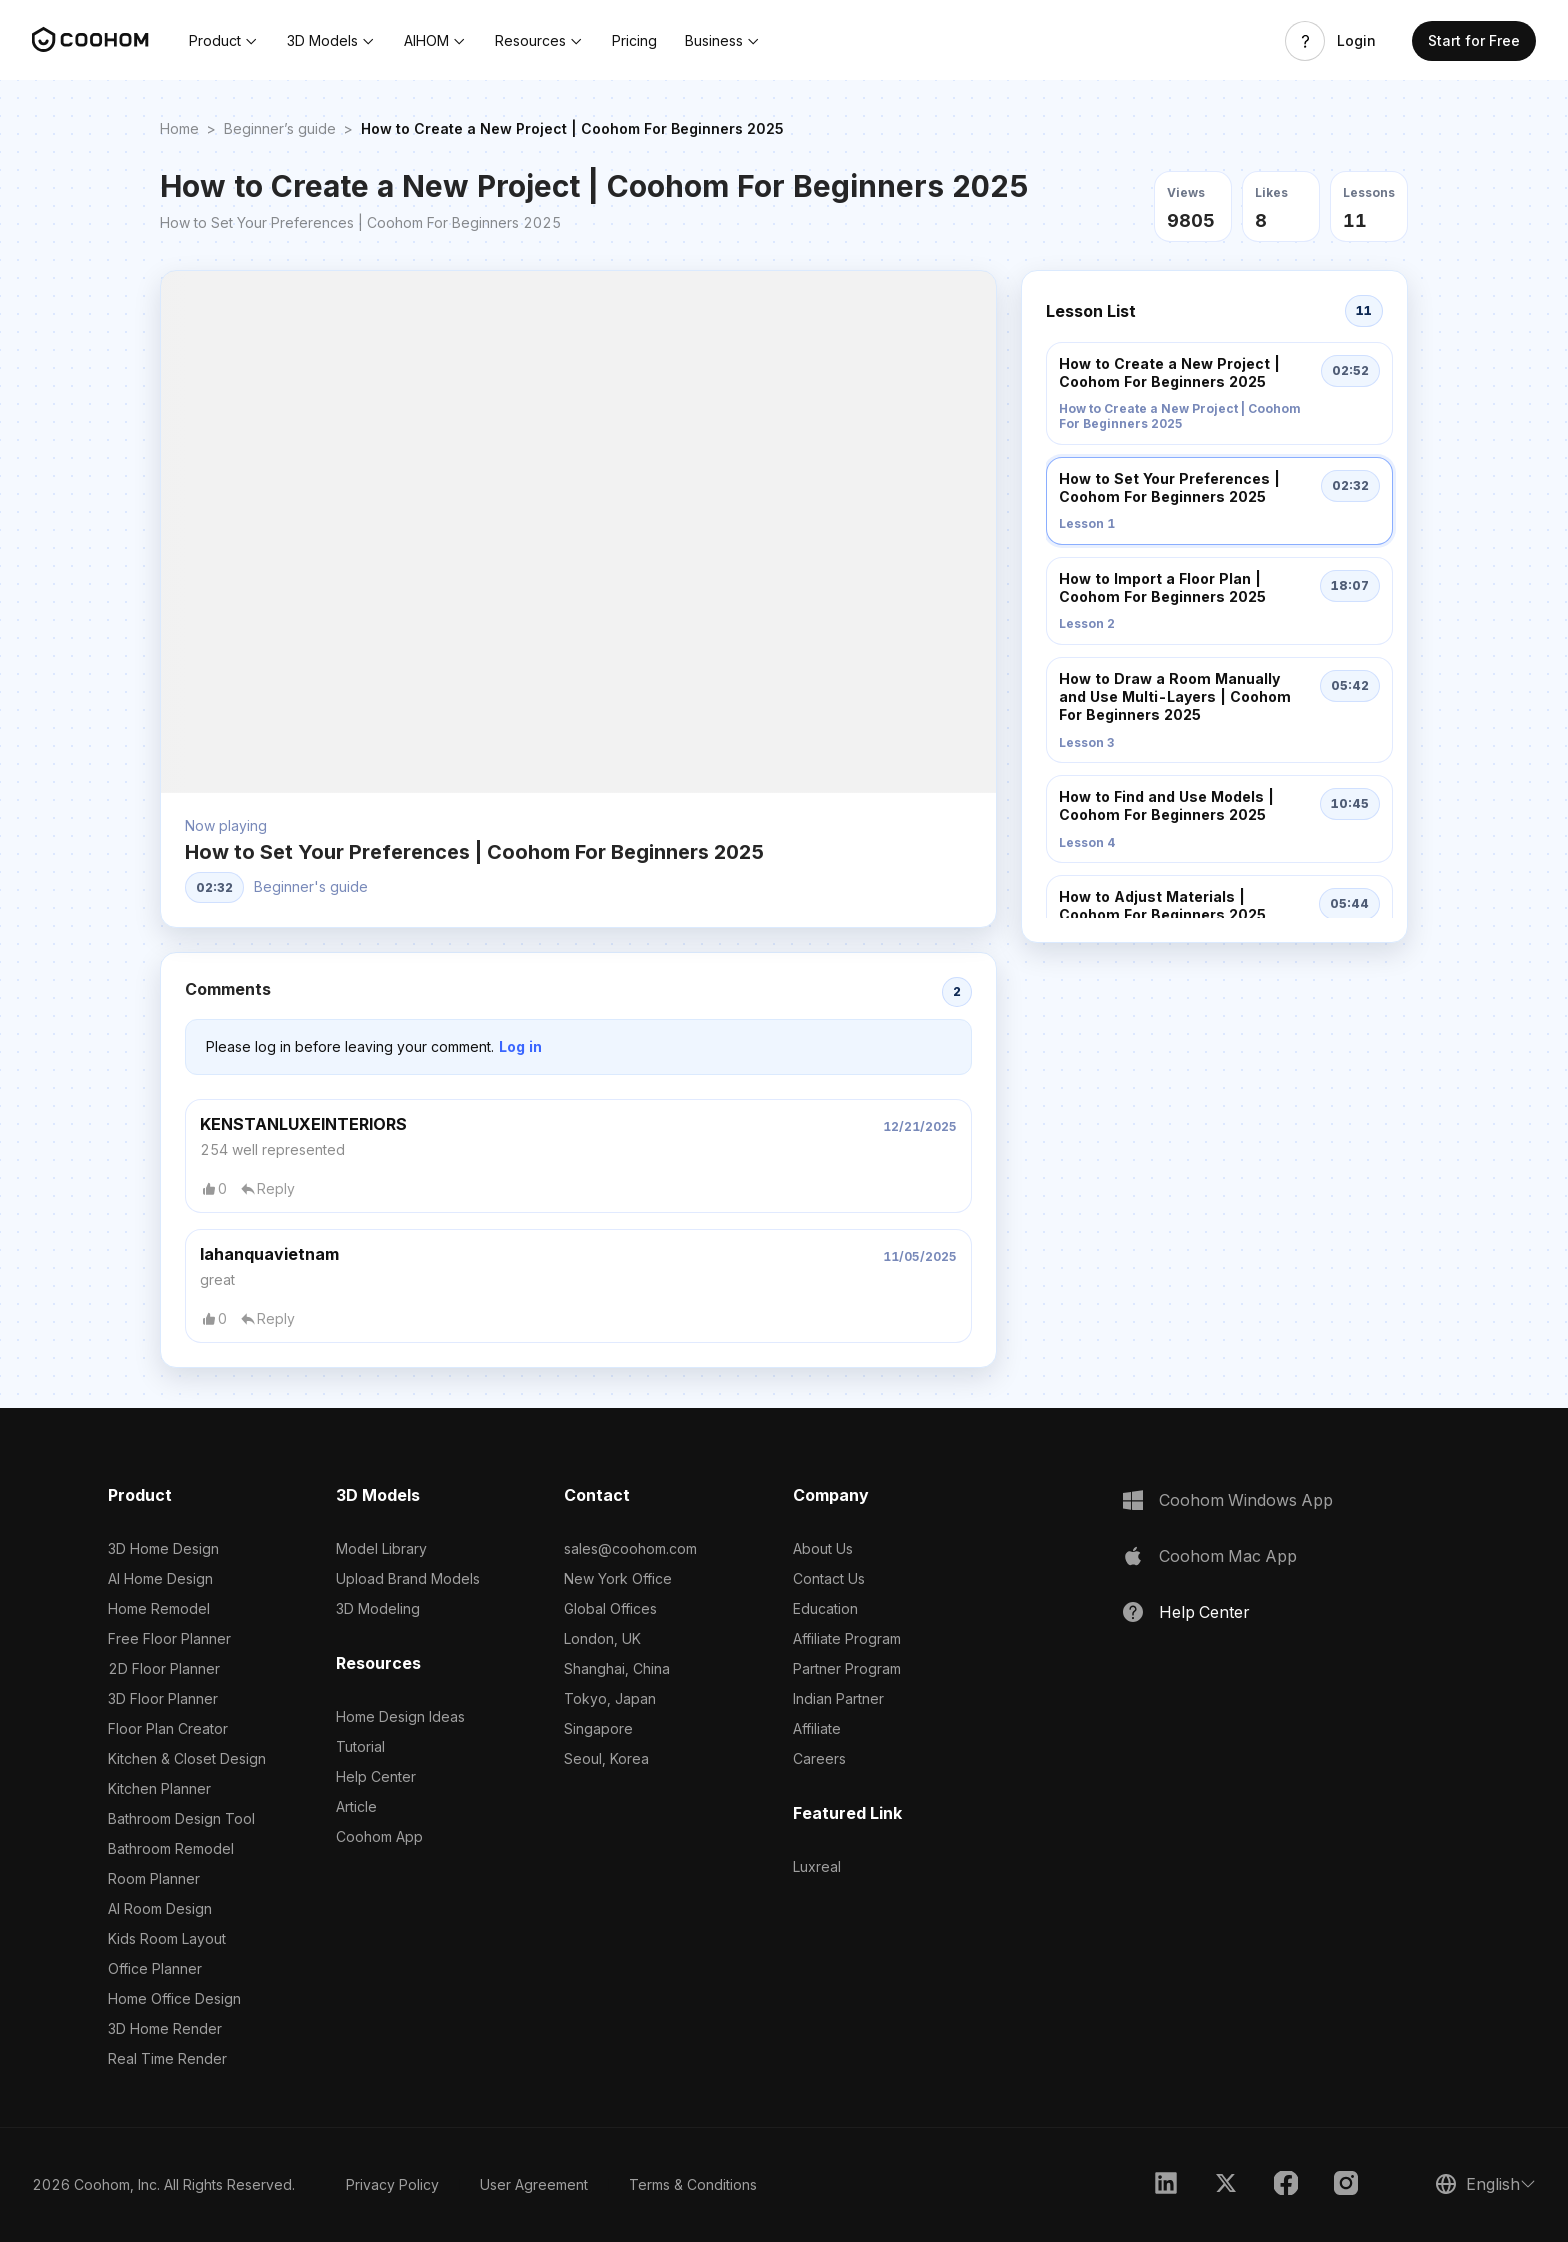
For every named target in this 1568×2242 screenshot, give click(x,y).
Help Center (376, 1776)
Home (179, 128)
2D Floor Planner (164, 1668)
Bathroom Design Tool (181, 1818)
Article (356, 1806)
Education (825, 1608)
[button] (224, 41)
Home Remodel (159, 1608)
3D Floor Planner (163, 1698)
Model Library (381, 1548)
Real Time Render (167, 2058)
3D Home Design (163, 1548)
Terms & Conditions (693, 2184)
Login (1356, 41)
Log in (520, 1046)
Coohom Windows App (1246, 1500)
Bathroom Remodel (171, 1848)
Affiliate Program (847, 1638)
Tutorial (360, 1746)
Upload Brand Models (408, 1578)
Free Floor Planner (169, 1638)
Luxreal (817, 1866)
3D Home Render (165, 2028)
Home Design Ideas (400, 1716)
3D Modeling (378, 1608)
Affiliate (817, 1728)
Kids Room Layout (167, 1938)
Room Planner (154, 1878)
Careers (819, 1758)
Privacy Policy (392, 2184)
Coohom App (379, 1836)
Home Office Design (174, 1998)
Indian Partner (838, 1698)
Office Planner (155, 1968)
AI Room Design (160, 1908)
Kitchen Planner (159, 1788)
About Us (823, 1548)
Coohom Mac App (1228, 1556)
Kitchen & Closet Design (187, 1758)
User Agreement (534, 2184)
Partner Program (847, 1668)
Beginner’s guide (280, 128)
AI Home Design (160, 1578)
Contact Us (829, 1578)
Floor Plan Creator (168, 1728)
